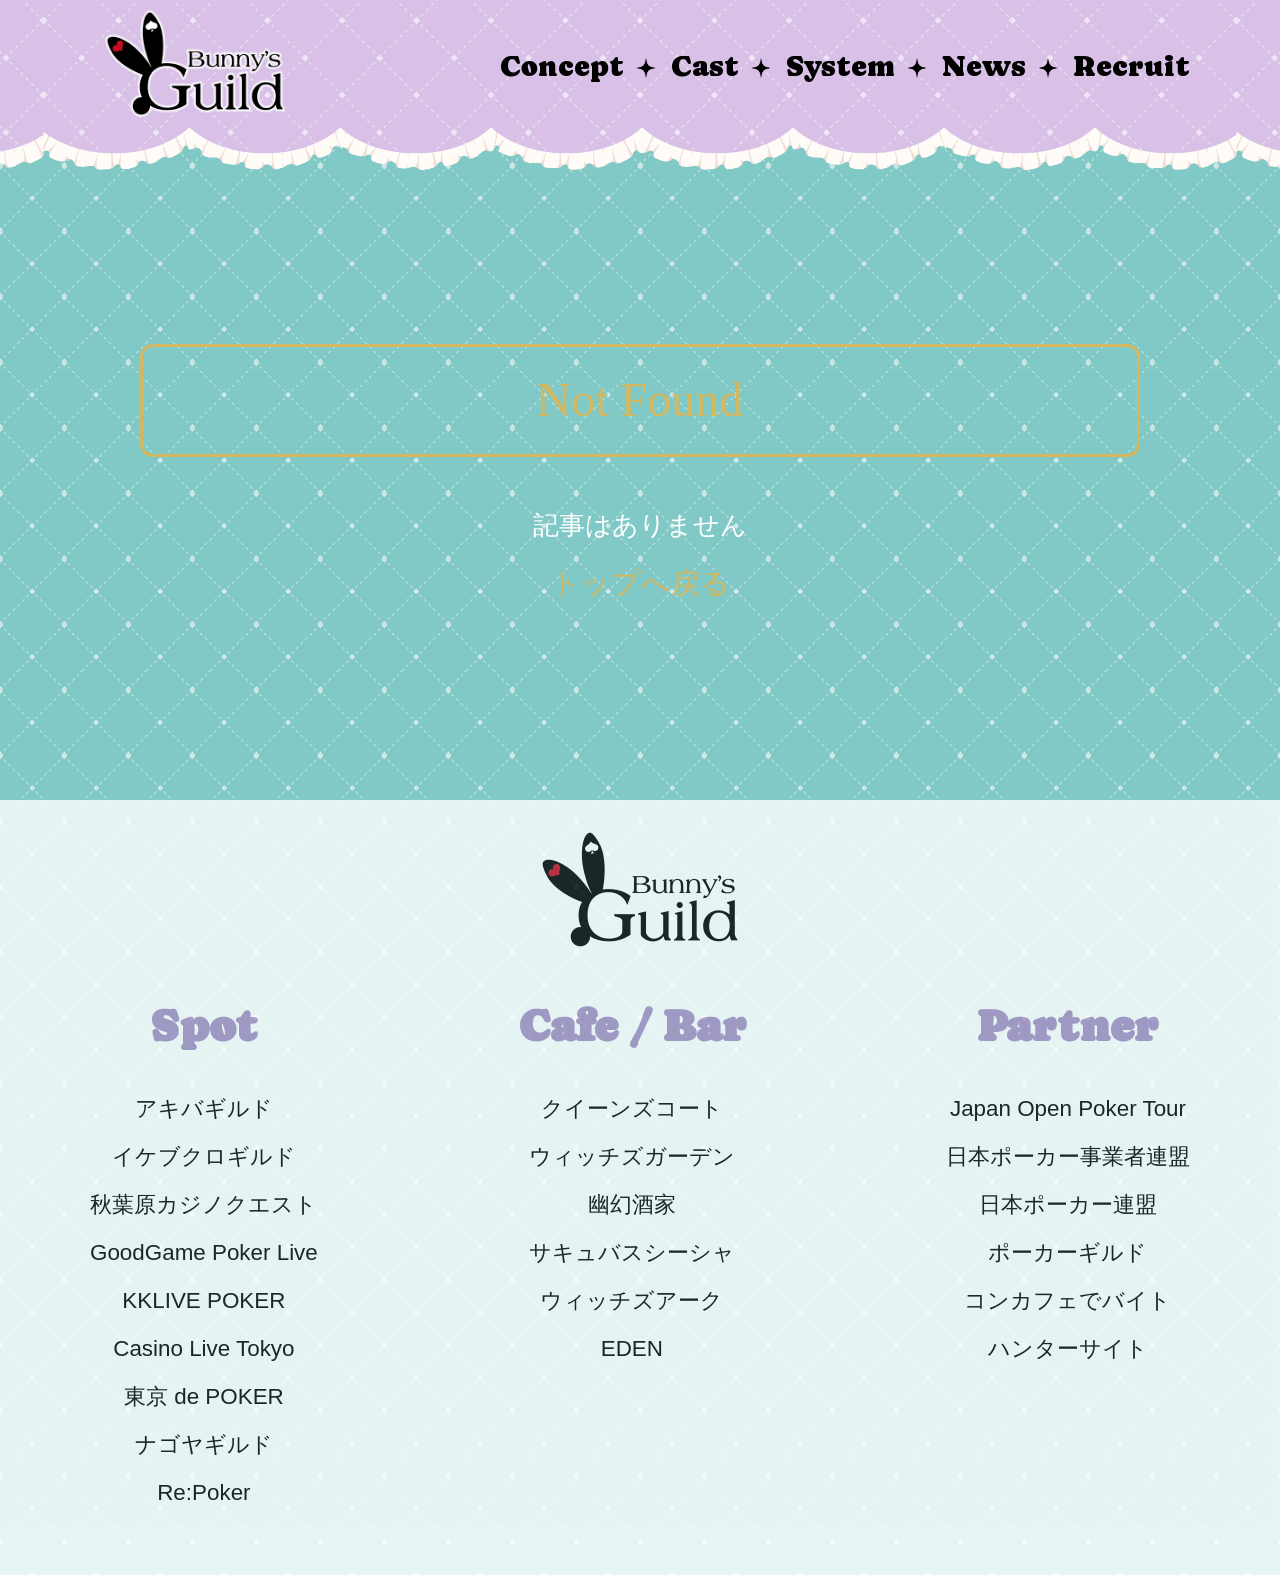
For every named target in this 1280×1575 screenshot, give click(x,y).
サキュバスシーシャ (632, 1252)
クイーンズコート (632, 1108)
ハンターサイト (1068, 1348)
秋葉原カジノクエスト (203, 1204)
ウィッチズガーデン (632, 1156)
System (840, 66)
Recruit (1131, 66)
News (984, 66)
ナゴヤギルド (204, 1444)
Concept (562, 66)
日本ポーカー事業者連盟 (1068, 1156)
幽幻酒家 (632, 1204)
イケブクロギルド (204, 1156)
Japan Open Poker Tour (1068, 1108)
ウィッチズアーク (631, 1300)
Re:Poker (203, 1492)
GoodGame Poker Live (204, 1252)
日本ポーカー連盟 (1068, 1204)
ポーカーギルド (1067, 1252)
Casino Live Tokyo (203, 1348)
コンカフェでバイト (1067, 1300)
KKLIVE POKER (203, 1300)
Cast (705, 66)
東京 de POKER (204, 1396)
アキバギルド (204, 1108)
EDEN (632, 1348)
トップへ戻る (640, 583)
